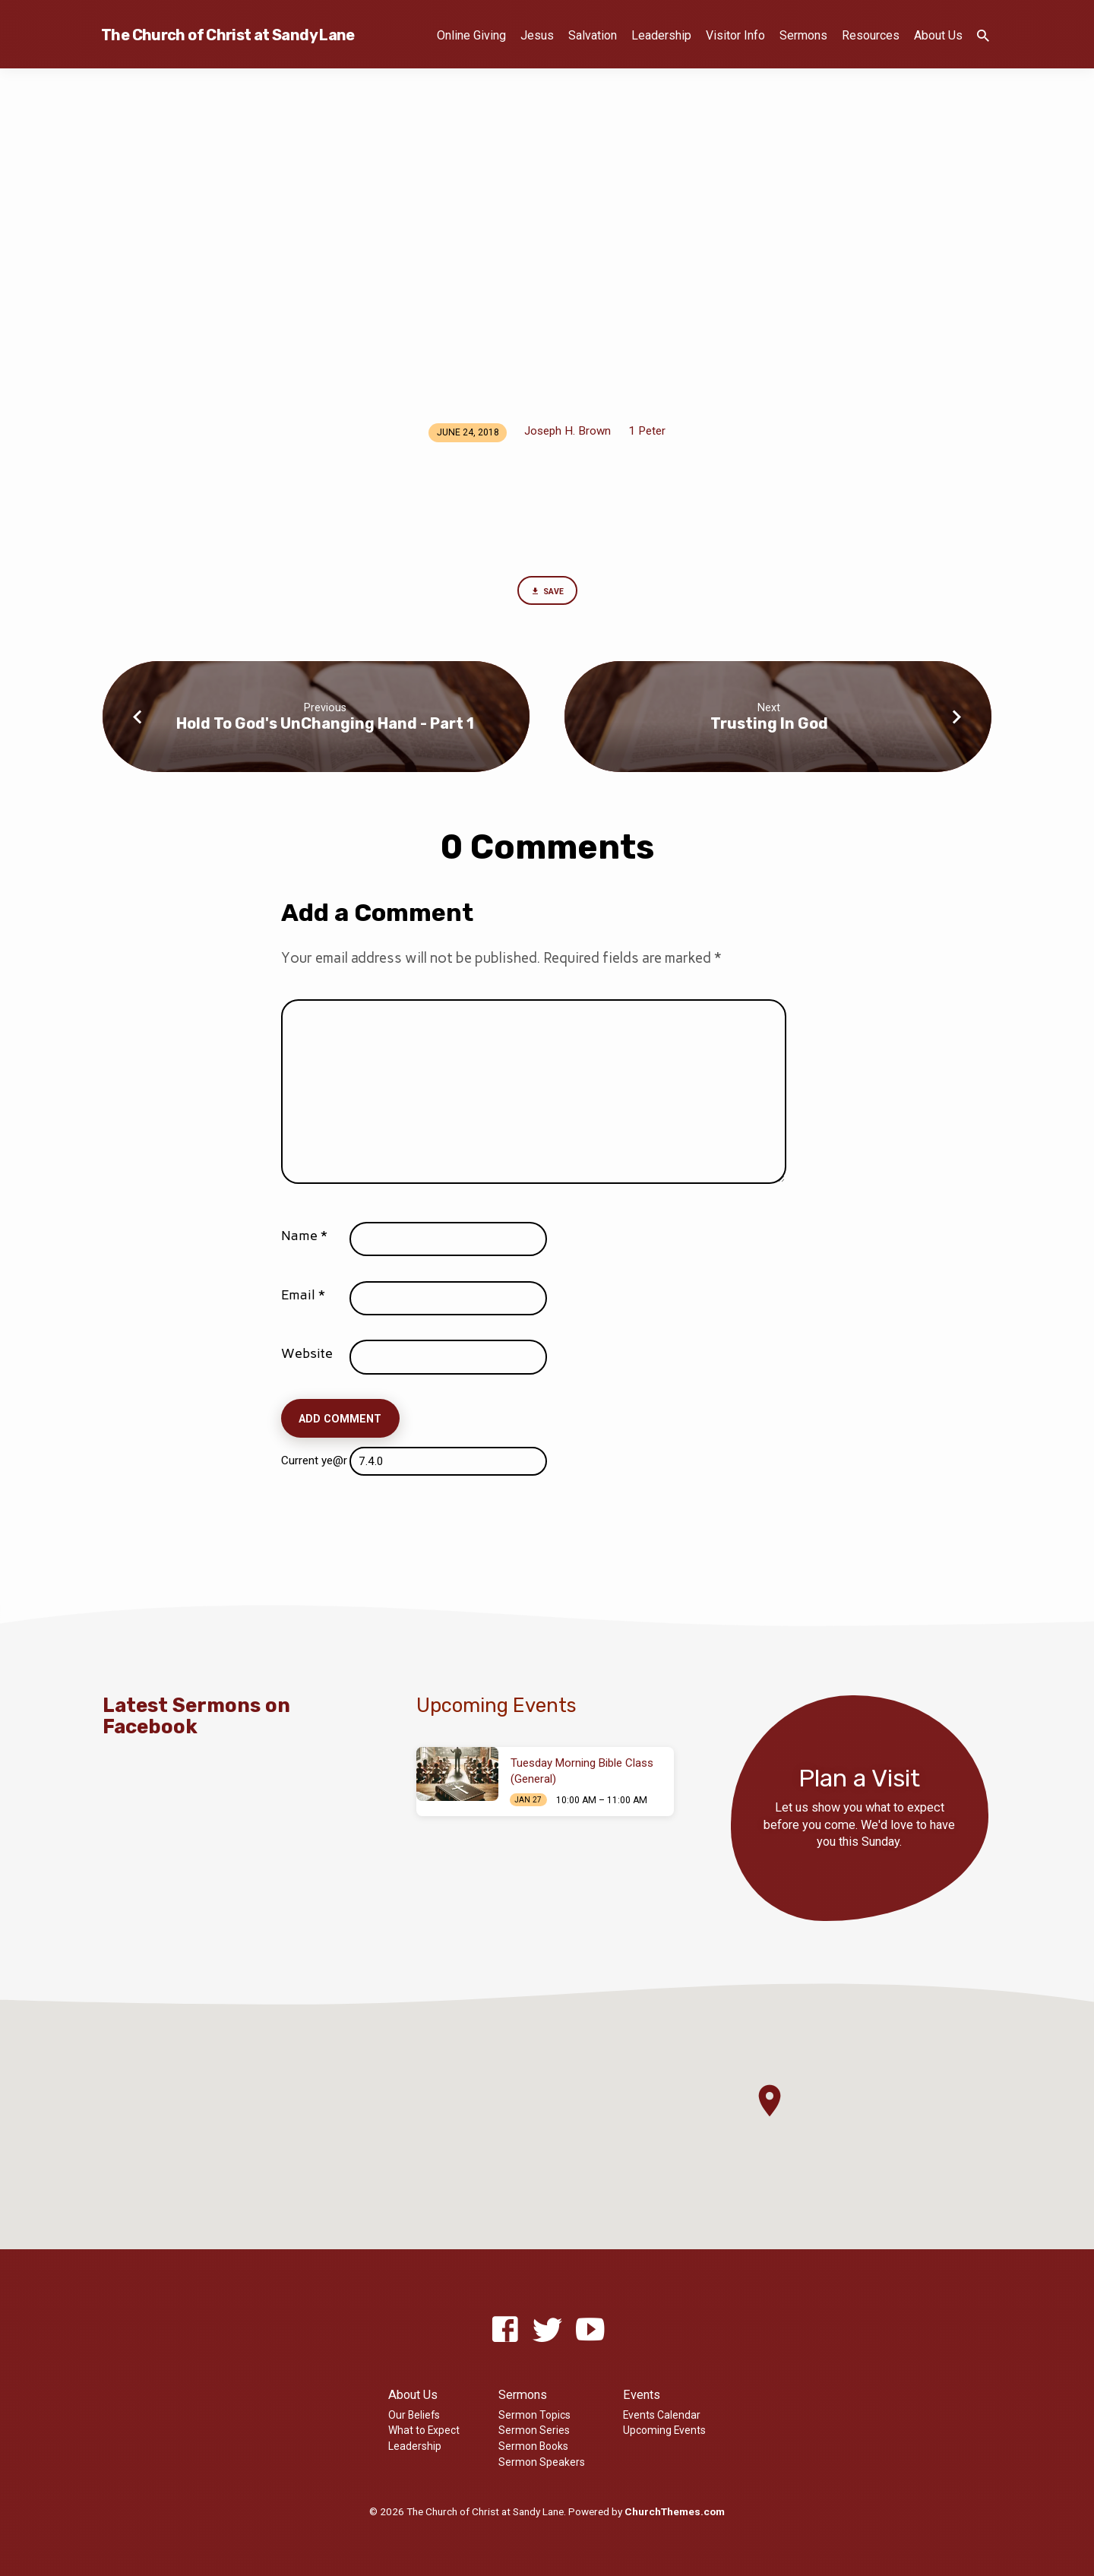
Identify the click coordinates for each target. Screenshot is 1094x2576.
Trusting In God (769, 727)
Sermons (803, 35)
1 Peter (647, 431)
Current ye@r (318, 1465)
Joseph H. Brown (567, 431)
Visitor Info (735, 35)
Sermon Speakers (541, 2462)
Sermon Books (533, 2446)
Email (303, 1298)
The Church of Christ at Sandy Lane (228, 35)
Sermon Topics (534, 2415)
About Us (938, 35)
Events (641, 2395)
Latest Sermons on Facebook (196, 1715)
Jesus (537, 35)
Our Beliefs (414, 2415)
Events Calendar (661, 2415)
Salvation (592, 35)
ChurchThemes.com (674, 2511)
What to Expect (424, 2430)
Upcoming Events (664, 2430)
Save (546, 593)
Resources (871, 35)
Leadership (661, 35)
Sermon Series (534, 2430)
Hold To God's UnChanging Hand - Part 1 (325, 727)
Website (307, 1358)
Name (304, 1240)
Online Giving (471, 35)
